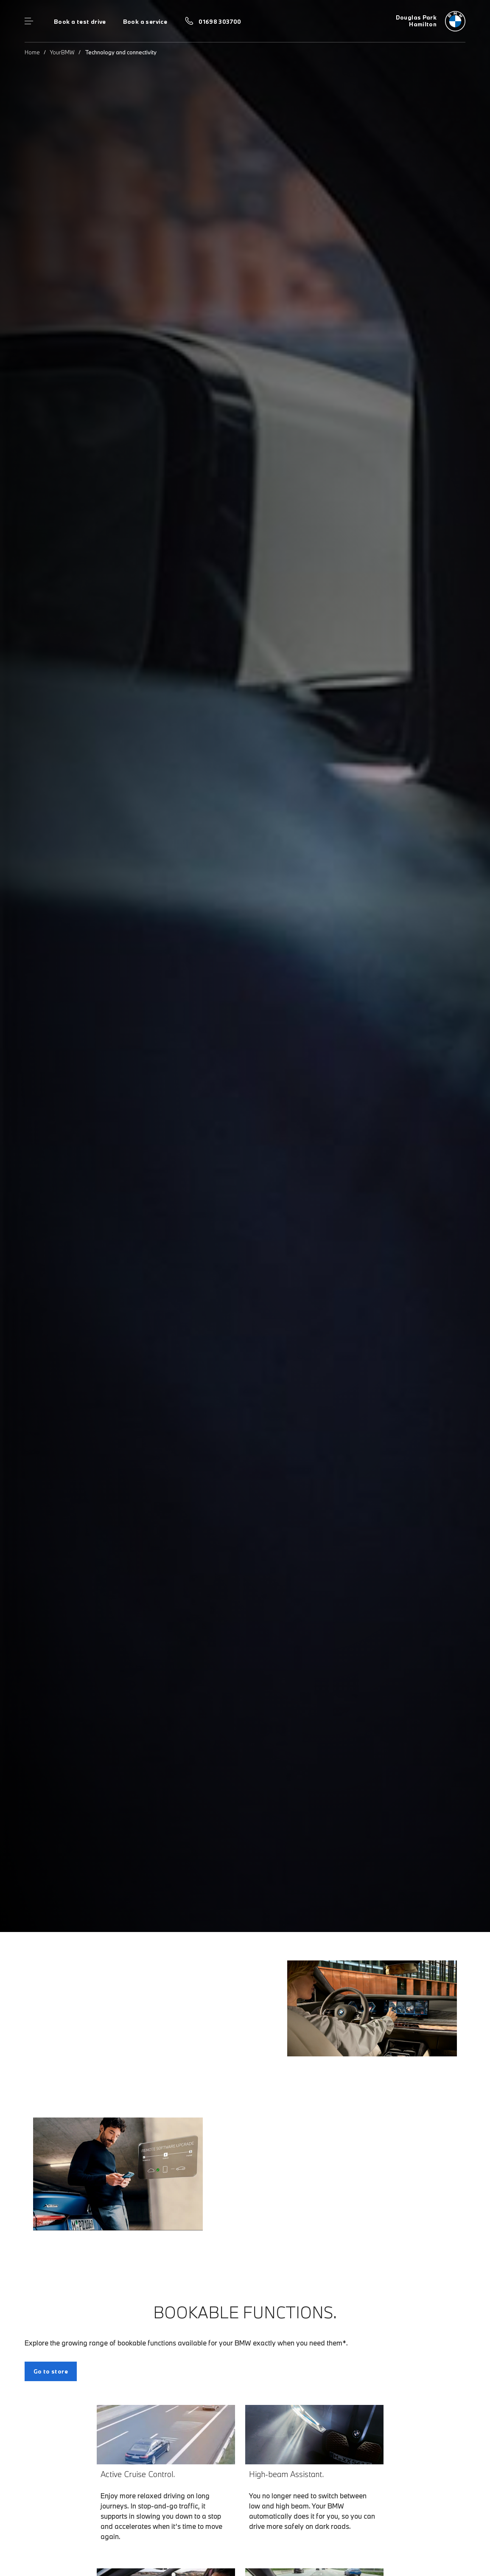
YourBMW (62, 52)
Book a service (145, 21)
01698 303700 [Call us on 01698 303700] (220, 21)
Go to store (51, 2371)
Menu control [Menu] (29, 21)
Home (32, 52)
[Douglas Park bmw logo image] (431, 21)
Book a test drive (80, 21)
